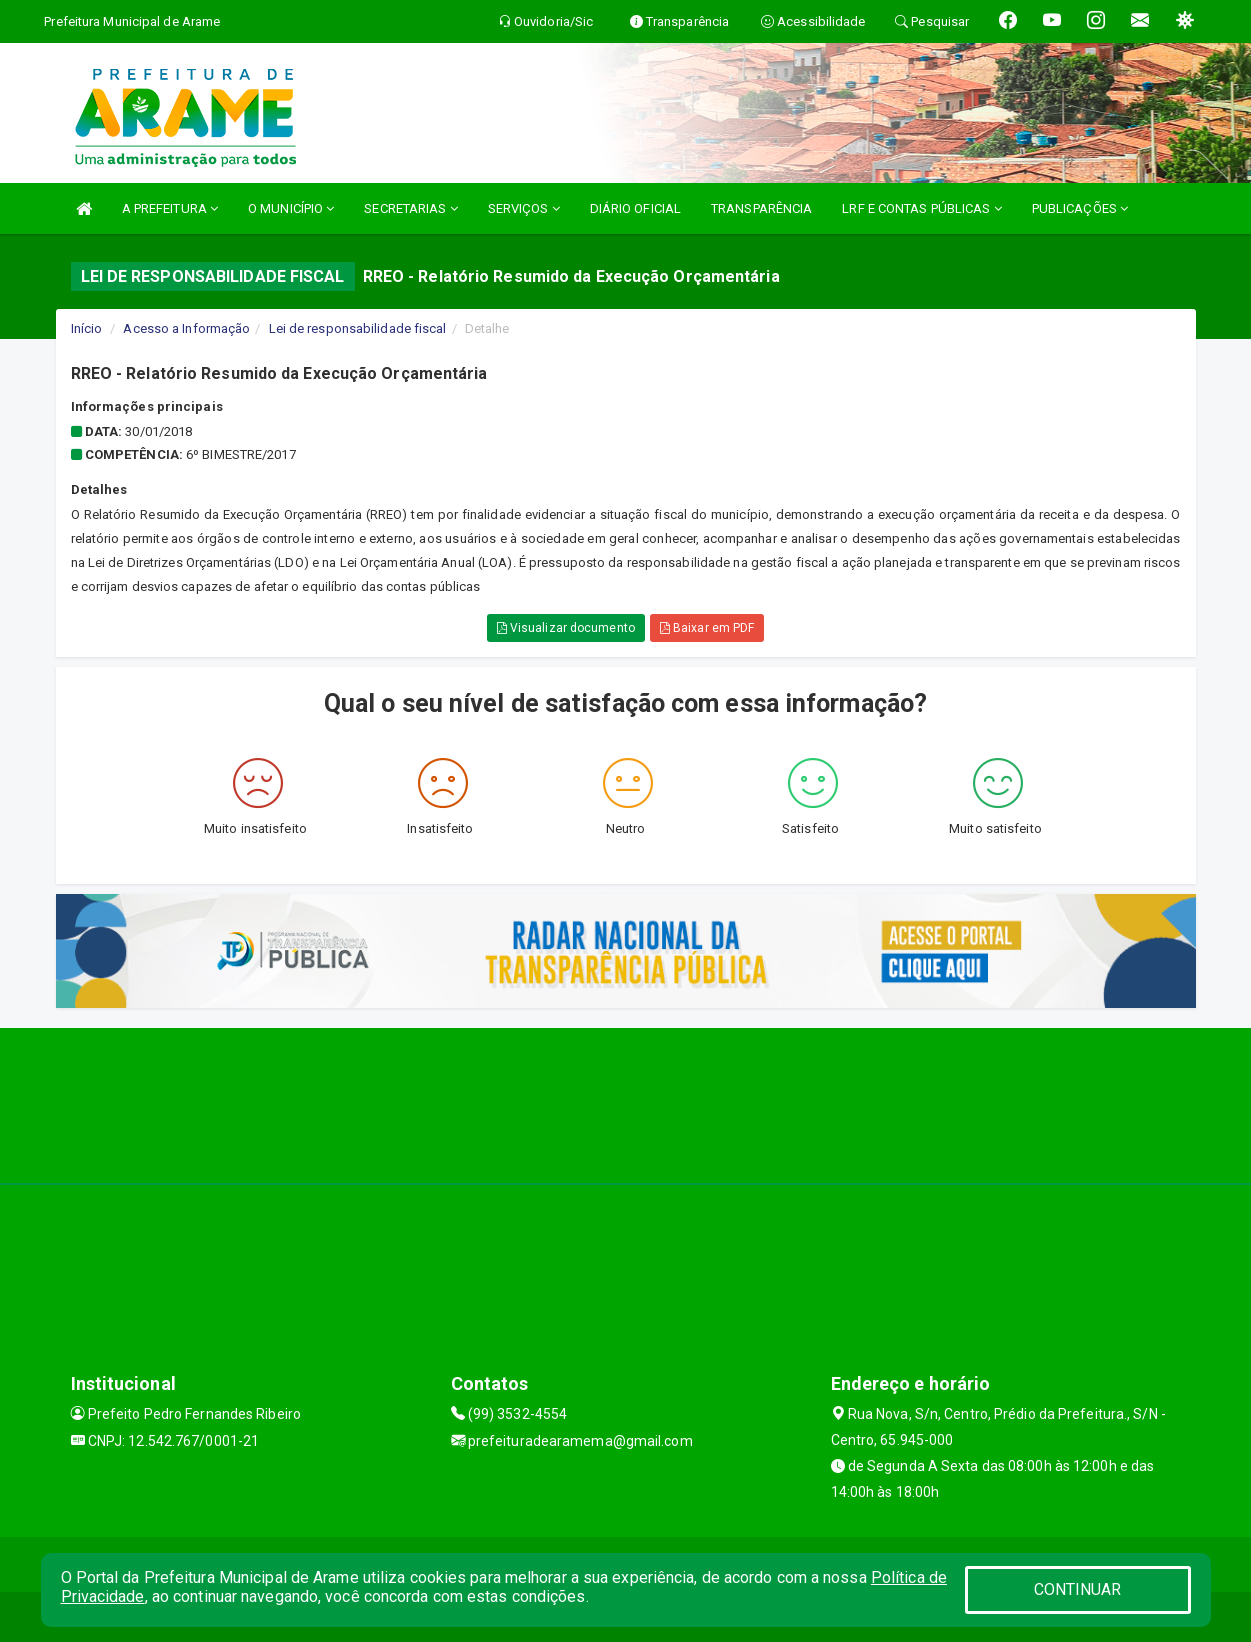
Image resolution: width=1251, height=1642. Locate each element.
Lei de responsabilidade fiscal (358, 328)
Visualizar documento (566, 628)
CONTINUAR (1078, 1589)
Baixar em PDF (707, 628)
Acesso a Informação (186, 328)
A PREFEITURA (170, 208)
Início (87, 328)
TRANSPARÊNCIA (761, 208)
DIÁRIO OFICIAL (635, 208)
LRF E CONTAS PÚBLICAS (921, 208)
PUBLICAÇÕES (1080, 208)
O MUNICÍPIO (291, 208)
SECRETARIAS (410, 208)
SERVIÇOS (524, 208)
